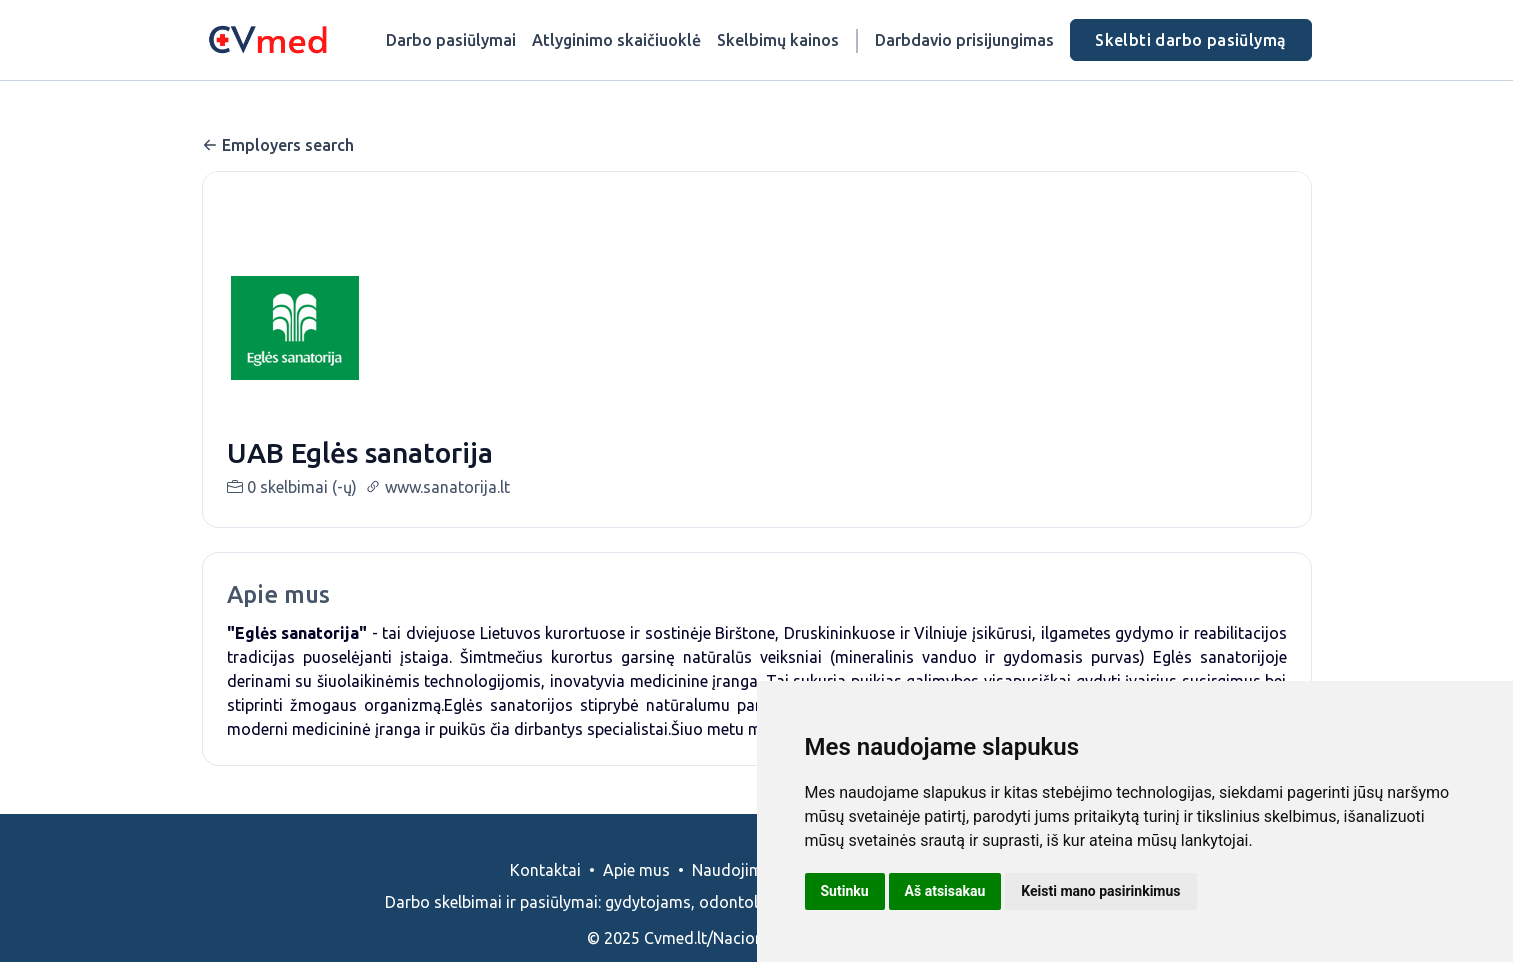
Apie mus (636, 894)
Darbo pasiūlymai (451, 40)
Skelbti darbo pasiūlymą (1190, 40)
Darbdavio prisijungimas (964, 40)
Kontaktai (545, 894)
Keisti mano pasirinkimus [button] (1100, 891)
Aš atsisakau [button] (945, 891)
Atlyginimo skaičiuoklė (616, 40)
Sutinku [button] (845, 891)
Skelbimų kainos (778, 40)
